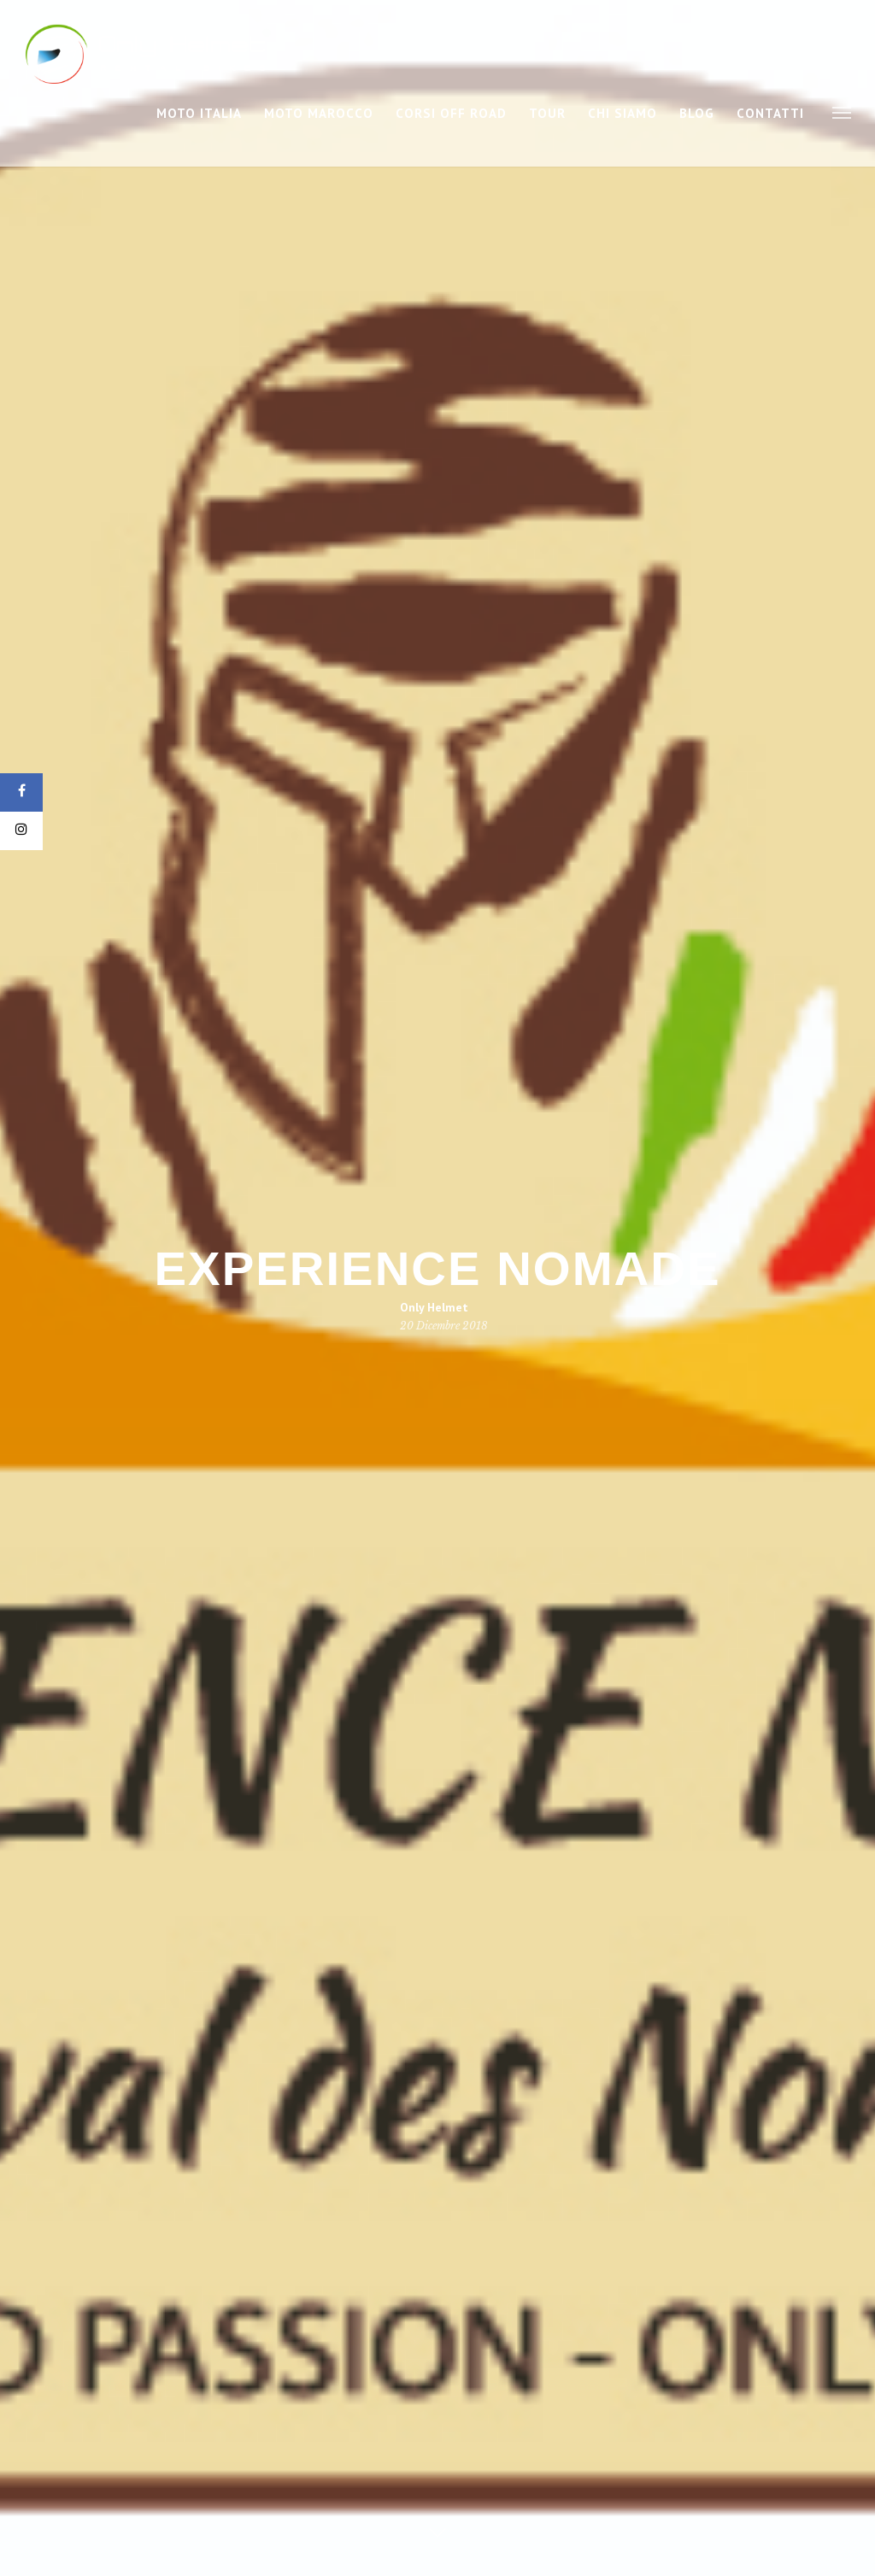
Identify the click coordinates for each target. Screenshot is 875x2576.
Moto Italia (199, 113)
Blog (696, 113)
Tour (547, 113)
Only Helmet (434, 1307)
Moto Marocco (318, 113)
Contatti (770, 113)
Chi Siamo (622, 113)
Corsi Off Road (451, 113)
